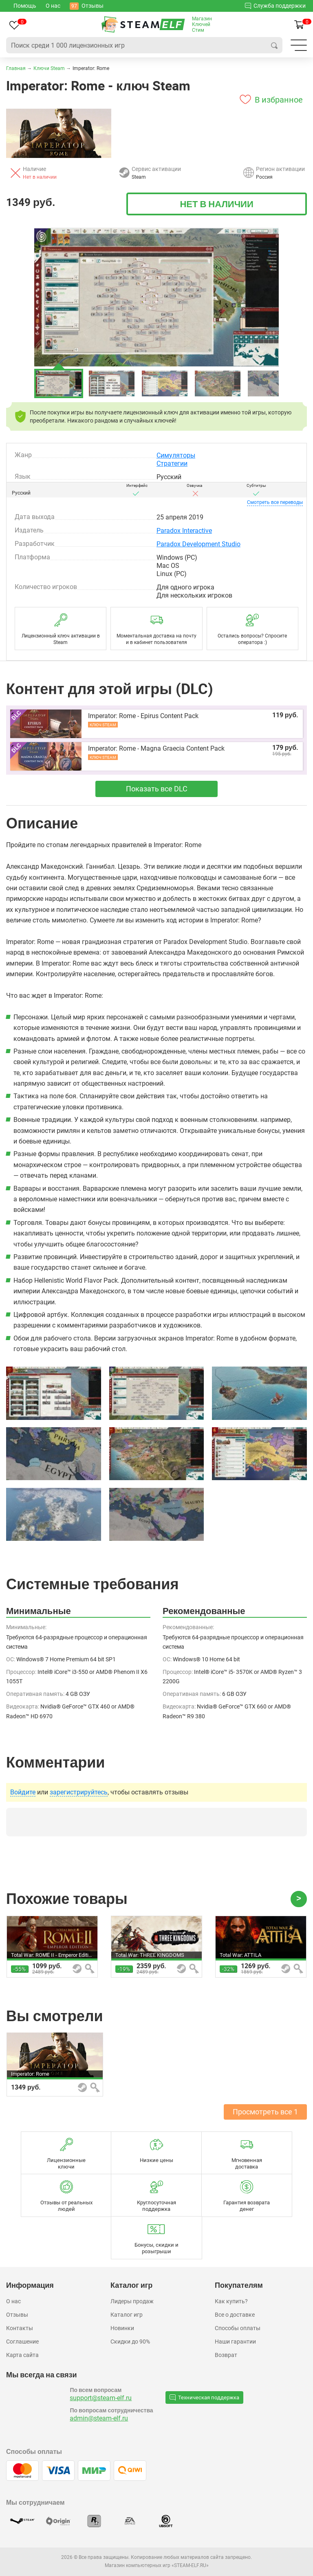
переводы (275, 502)
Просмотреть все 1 (265, 2111)
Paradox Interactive (184, 530)
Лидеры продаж (132, 2301)
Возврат (226, 2355)
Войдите (22, 1792)
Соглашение (22, 2341)
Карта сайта (22, 2355)
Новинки (122, 2328)
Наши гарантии (235, 2341)
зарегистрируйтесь (79, 1792)
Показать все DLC (156, 788)
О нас (13, 2301)
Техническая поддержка (204, 2397)
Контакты (19, 2328)
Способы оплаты (237, 2328)
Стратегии (171, 463)
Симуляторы (175, 455)
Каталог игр (126, 2314)
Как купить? (231, 2301)
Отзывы (17, 2314)
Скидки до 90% (130, 2341)
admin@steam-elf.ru (99, 2418)
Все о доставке (235, 2314)
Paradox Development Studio (198, 544)
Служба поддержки (275, 5)
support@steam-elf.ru (101, 2398)
